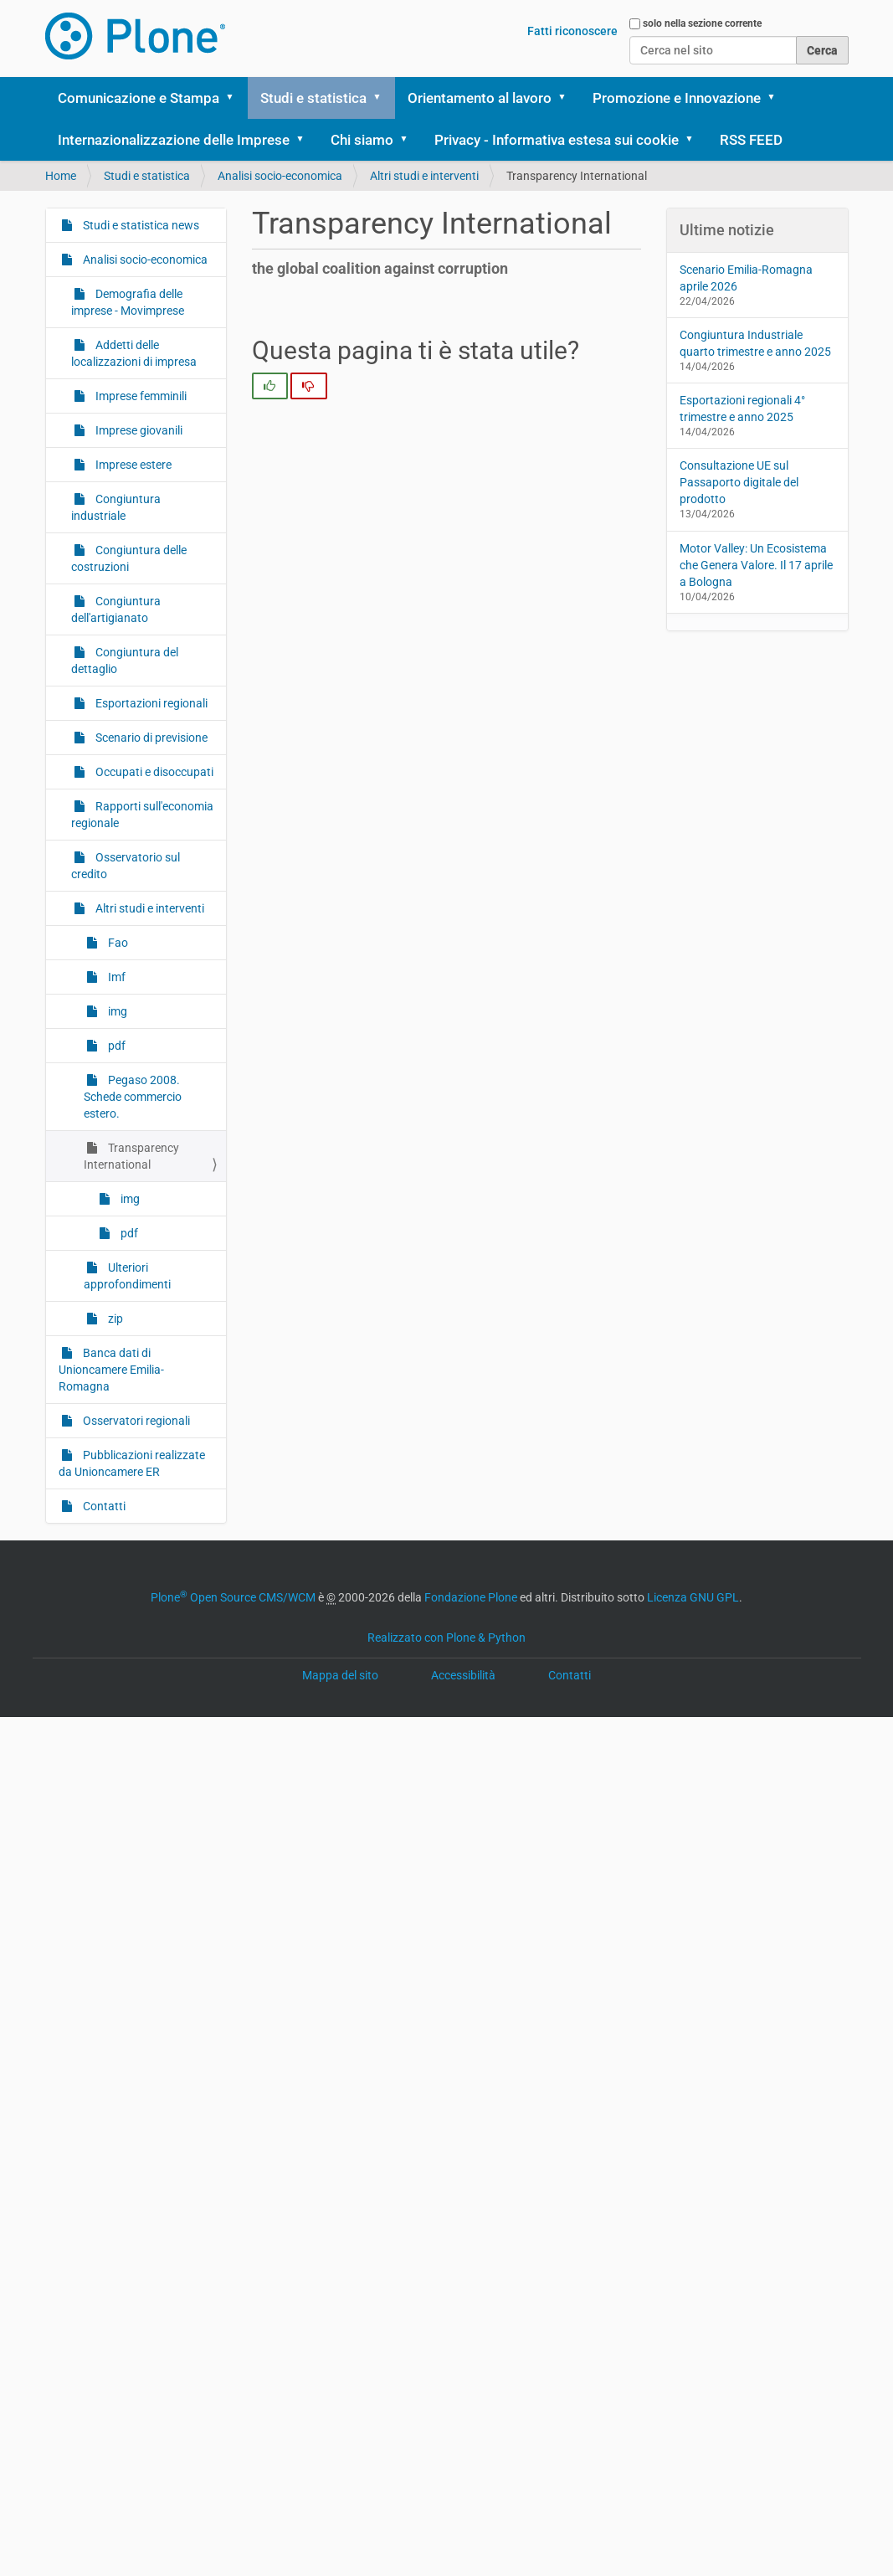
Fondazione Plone (470, 1597)
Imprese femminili (140, 396)
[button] (236, 98)
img (116, 1011)
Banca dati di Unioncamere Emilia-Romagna (111, 1369)
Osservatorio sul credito (125, 866)
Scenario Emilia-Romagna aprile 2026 (746, 278)
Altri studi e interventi (424, 176)
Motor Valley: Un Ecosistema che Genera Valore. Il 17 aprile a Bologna (756, 565)
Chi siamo (362, 139)
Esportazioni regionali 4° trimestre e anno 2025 (742, 408)
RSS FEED (751, 139)
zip (114, 1318)
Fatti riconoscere (572, 31)
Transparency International (131, 1156)
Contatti (103, 1506)
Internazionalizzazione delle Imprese (174, 139)
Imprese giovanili (137, 430)
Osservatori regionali (135, 1420)
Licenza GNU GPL (693, 1597)
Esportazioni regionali (150, 703)
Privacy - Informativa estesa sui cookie (556, 139)
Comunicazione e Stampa (138, 98)
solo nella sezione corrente (702, 23)
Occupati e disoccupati (153, 772)
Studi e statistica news (139, 225)
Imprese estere (132, 464)
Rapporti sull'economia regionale (142, 815)
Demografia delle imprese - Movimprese (127, 302)
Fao (116, 942)
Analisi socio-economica (280, 176)
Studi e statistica (313, 98)
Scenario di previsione (150, 737)
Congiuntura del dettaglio (124, 660)
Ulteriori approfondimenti (127, 1276)
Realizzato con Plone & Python (446, 1637)
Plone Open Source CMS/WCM (233, 1597)
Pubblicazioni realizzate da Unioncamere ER (132, 1463)
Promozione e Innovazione (677, 98)
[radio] (270, 386)
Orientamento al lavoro (480, 98)
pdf (115, 1045)
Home (60, 176)
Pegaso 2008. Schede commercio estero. (133, 1096)
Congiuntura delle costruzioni (129, 558)
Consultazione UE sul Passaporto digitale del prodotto (739, 482)
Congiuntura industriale (116, 507)
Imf (115, 977)
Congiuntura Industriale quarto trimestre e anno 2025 (755, 343)
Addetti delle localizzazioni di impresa (134, 353)
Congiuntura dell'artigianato (116, 609)
